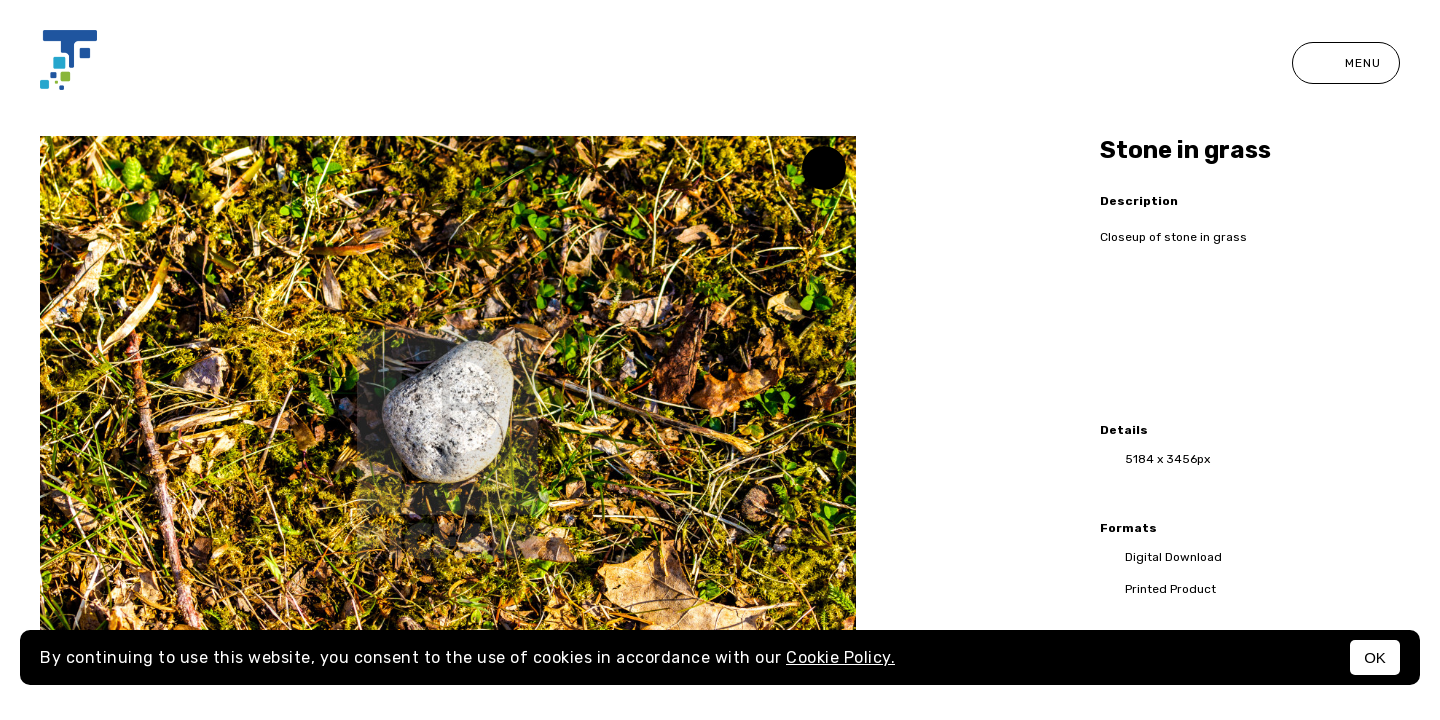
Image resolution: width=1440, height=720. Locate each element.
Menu (1346, 63)
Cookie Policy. (840, 657)
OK (1375, 657)
